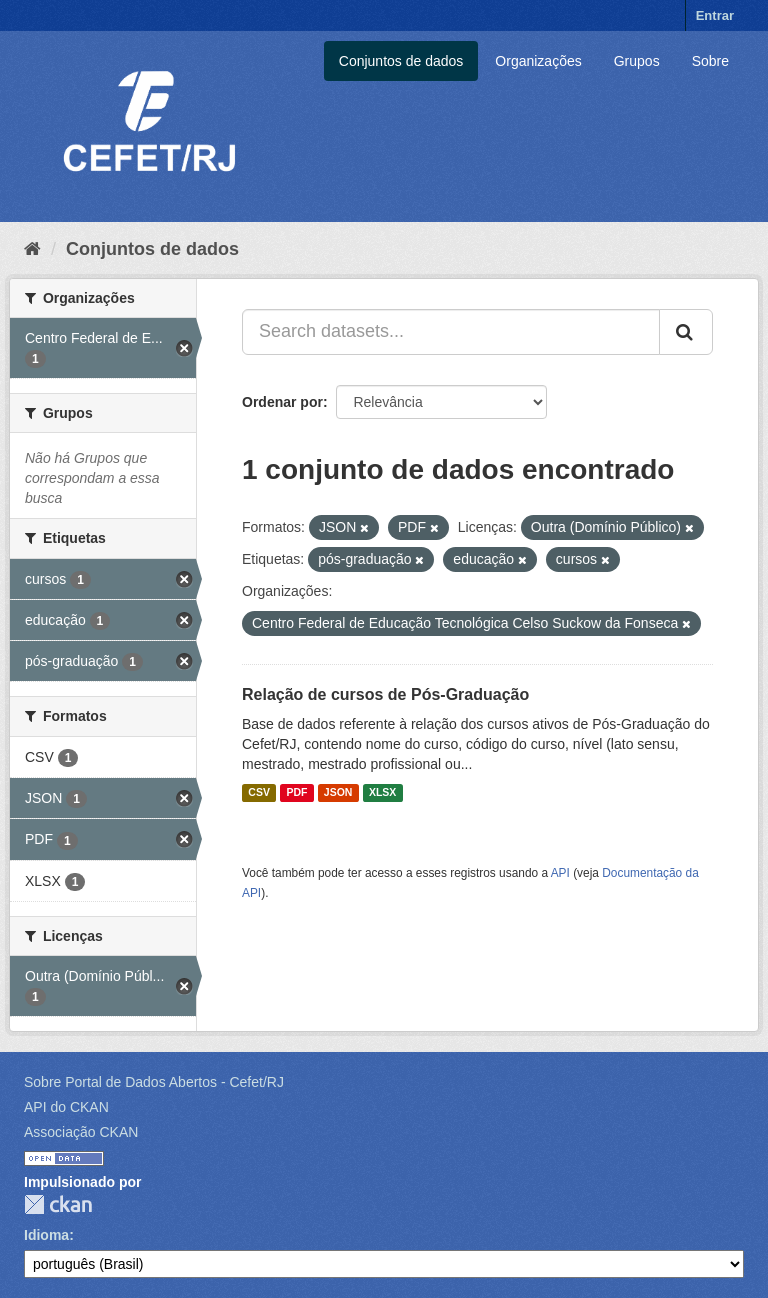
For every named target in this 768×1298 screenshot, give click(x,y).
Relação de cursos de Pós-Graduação (385, 694)
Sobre (710, 61)
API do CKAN (66, 1107)
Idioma (46, 1235)
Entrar (715, 15)
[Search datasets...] (451, 332)
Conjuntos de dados (401, 61)
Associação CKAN (81, 1132)
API (560, 873)
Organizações (538, 61)
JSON (338, 793)
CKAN (58, 1204)
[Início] (32, 249)
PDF (296, 793)
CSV (259, 793)
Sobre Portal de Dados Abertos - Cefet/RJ (154, 1082)
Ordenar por (282, 402)
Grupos (637, 61)
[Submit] (686, 332)
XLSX (382, 793)
